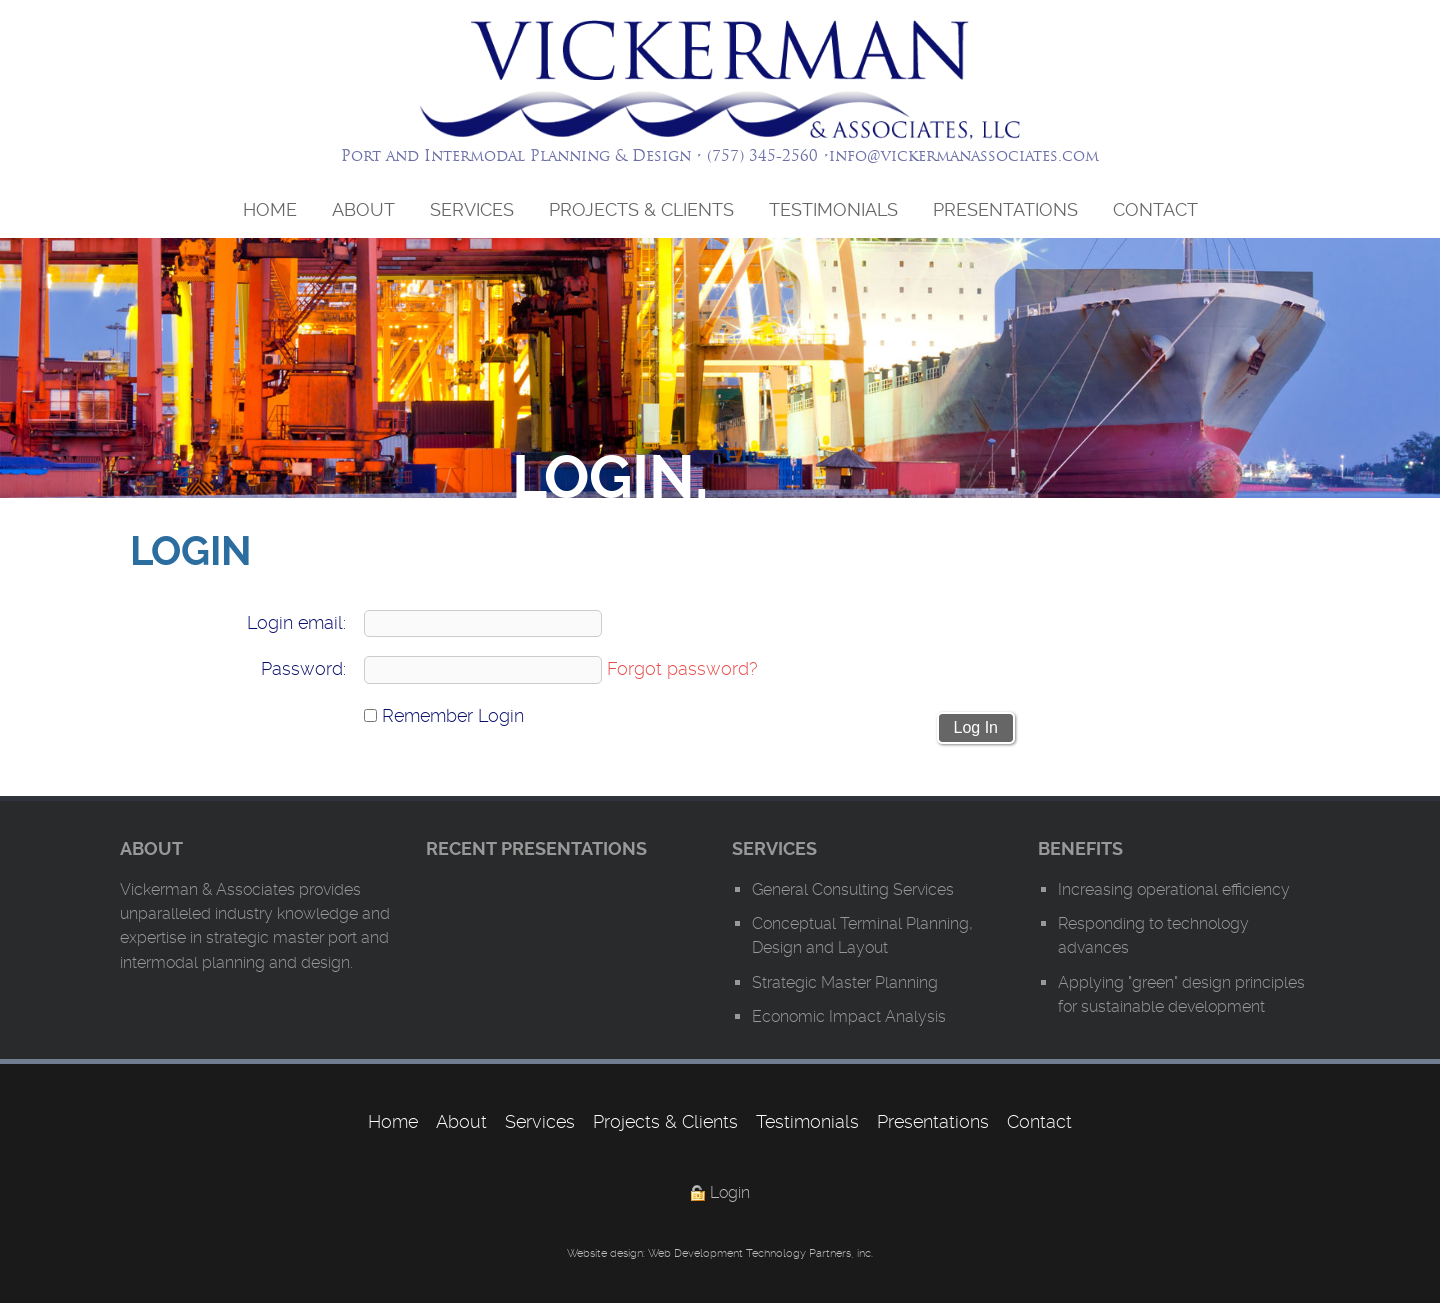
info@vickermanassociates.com (964, 155)
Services (472, 209)
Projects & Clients (641, 209)
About (363, 209)
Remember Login (444, 715)
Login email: (296, 622)
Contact (1155, 209)
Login (730, 1192)
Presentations (1005, 209)
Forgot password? (682, 668)
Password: (303, 668)
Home (270, 209)
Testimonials (833, 209)
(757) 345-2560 (762, 155)
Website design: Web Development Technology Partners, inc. (720, 1253)
